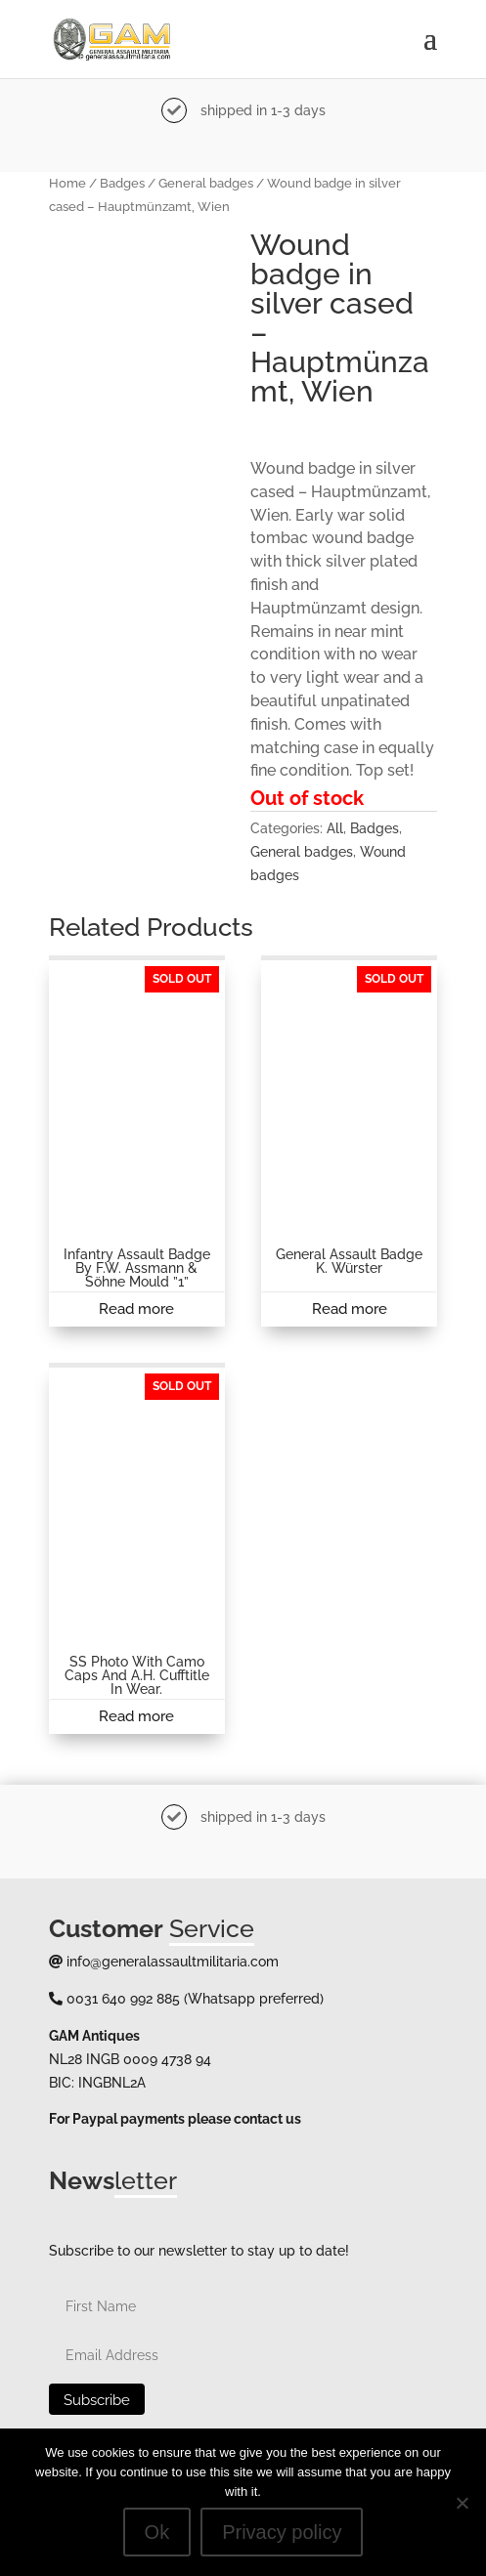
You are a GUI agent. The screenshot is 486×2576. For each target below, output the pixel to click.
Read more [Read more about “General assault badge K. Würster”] (349, 1309)
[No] (461, 2503)
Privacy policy (281, 2532)
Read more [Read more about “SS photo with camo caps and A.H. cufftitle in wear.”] (136, 1716)
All (335, 828)
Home (67, 183)
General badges (205, 183)
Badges (122, 183)
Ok (157, 2532)
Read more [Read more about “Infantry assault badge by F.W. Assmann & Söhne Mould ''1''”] (136, 1309)
